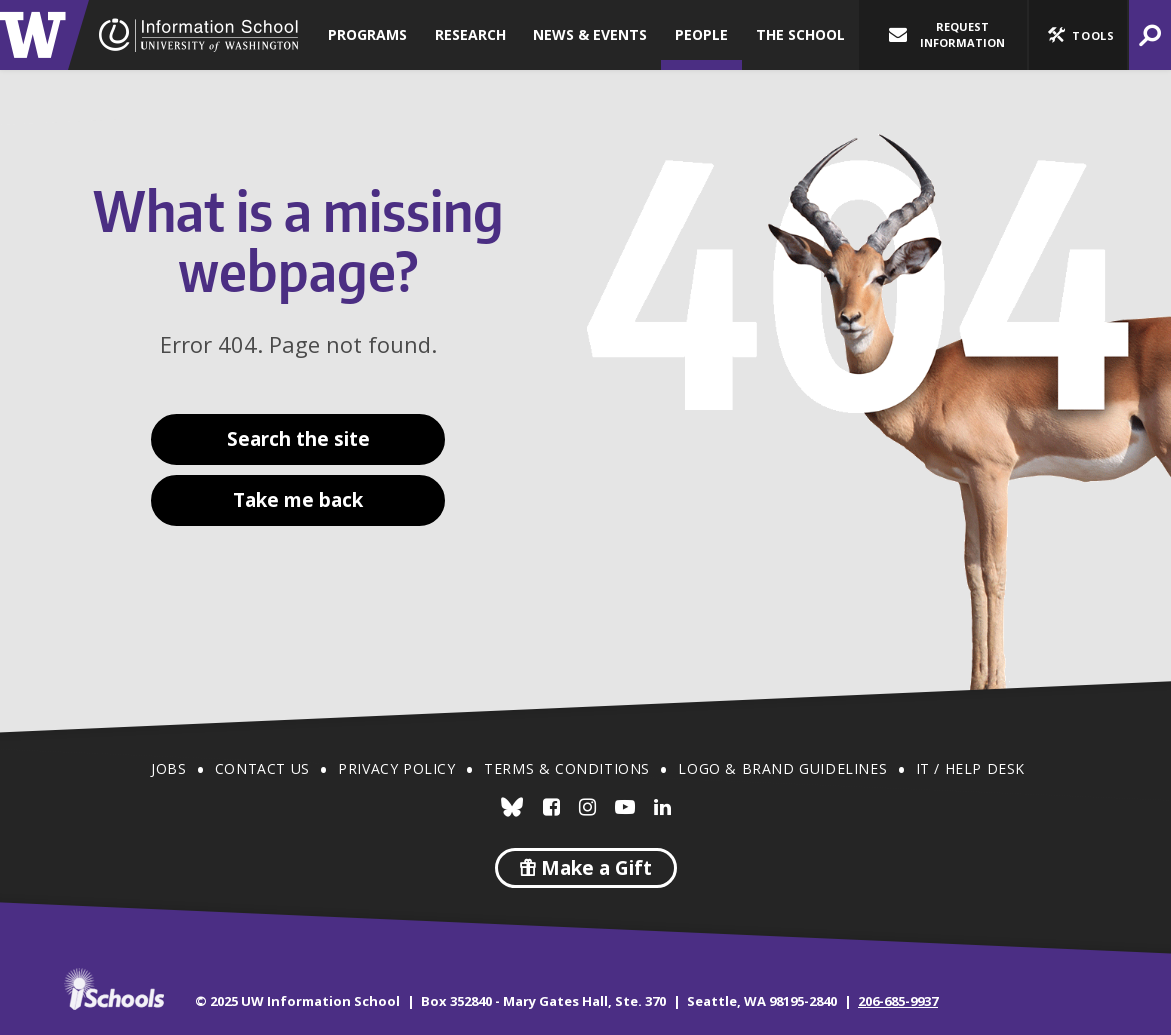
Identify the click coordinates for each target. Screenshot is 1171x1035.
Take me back (298, 500)
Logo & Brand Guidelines (782, 768)
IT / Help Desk (970, 768)
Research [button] (470, 34)
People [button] (701, 34)
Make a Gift (586, 868)
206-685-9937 (898, 1001)
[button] (1078, 35)
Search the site (298, 439)
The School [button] (800, 34)
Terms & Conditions (567, 768)
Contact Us (262, 768)
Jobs (168, 768)
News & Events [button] (590, 34)
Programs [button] (367, 34)
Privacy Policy (396, 768)
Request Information (947, 34)
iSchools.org (114, 989)
